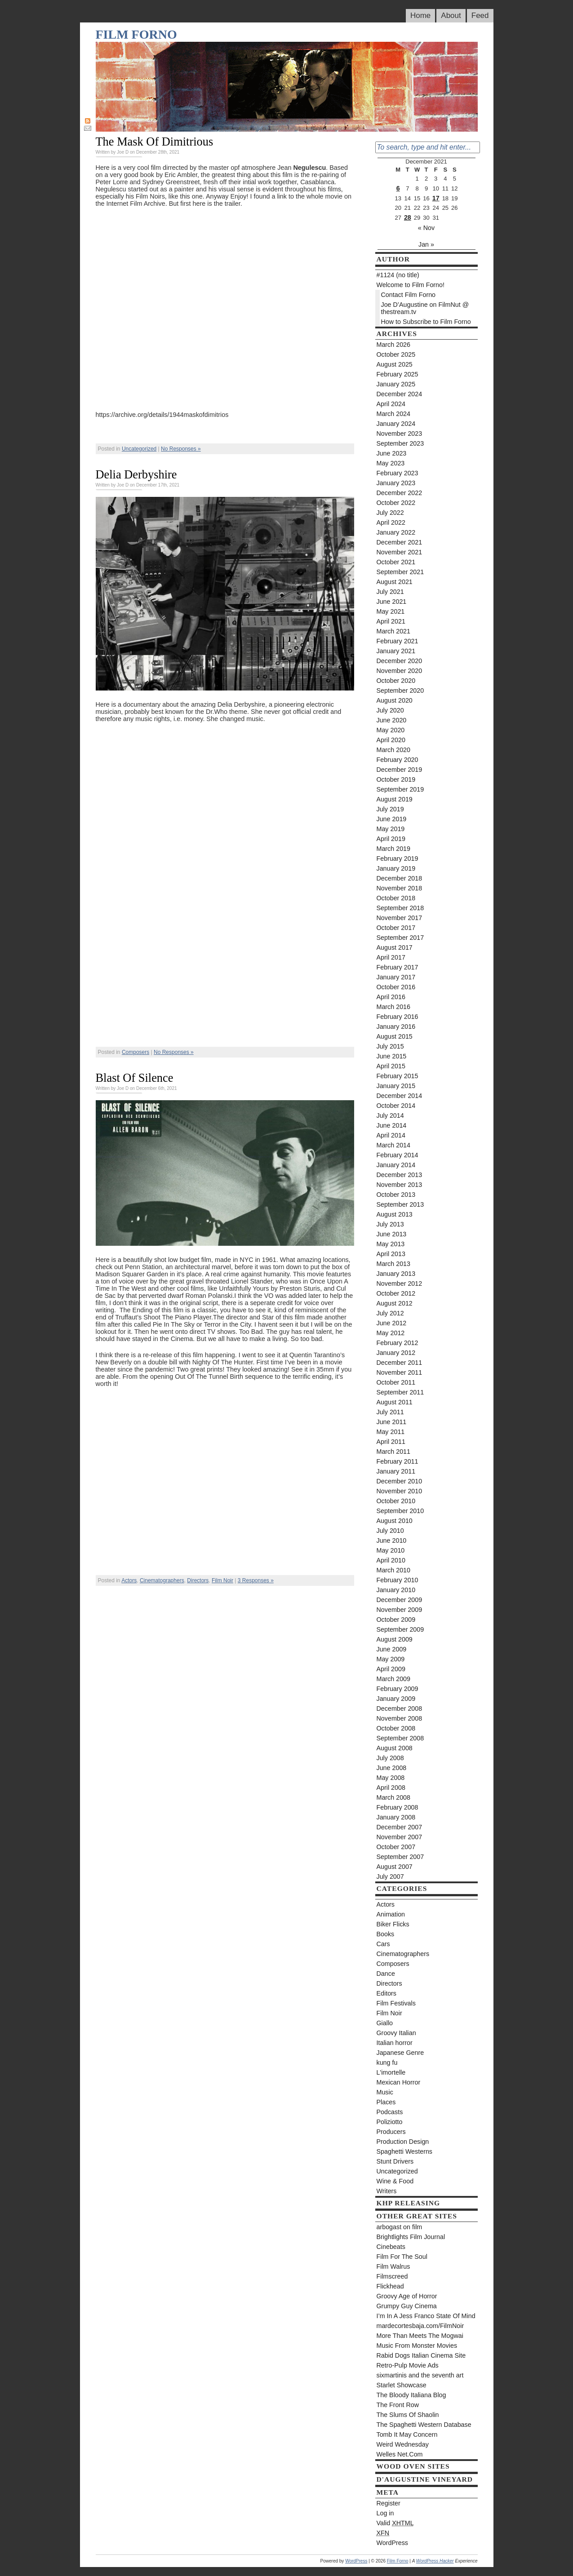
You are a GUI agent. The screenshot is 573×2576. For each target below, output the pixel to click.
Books (386, 1934)
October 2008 (396, 1728)
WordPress (392, 2542)
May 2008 (391, 1777)
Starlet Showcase (401, 2385)
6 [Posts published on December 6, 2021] (398, 188)
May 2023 (391, 463)
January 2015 (396, 1085)
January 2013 (396, 1273)
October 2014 (396, 1105)
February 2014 (397, 1155)
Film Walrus (393, 2266)
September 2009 (400, 1629)
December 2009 (399, 1599)
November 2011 (399, 1372)
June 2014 (392, 1125)
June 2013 (392, 1234)
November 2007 (399, 1837)
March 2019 (394, 848)
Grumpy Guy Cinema (407, 2306)
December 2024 (399, 394)
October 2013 (396, 1194)
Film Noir (222, 1580)
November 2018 (399, 888)
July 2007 (390, 1876)
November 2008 (399, 1718)
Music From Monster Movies (417, 2345)
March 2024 (394, 413)
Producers (391, 2131)
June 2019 (392, 819)
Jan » (426, 244)
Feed (480, 15)
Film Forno (136, 34)
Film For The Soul (402, 2256)
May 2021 (391, 611)
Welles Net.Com (400, 2454)
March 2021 (394, 631)
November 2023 (399, 433)
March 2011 (394, 1451)
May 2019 (391, 828)
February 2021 (397, 641)
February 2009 (397, 1688)
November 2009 (399, 1609)
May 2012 (391, 1333)
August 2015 (395, 1036)
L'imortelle (391, 2072)
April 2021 (391, 621)
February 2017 (397, 967)
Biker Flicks (393, 1924)
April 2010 (391, 1560)
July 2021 (390, 591)
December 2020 (399, 660)
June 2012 (392, 1323)
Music (385, 2092)
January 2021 (396, 651)
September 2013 (400, 1204)
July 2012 (390, 1313)
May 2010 (391, 1550)
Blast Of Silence (134, 1077)
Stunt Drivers (395, 2161)
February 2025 (397, 374)
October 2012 (396, 1293)
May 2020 (391, 730)
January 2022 (396, 532)
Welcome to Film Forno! (410, 284)
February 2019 (397, 858)
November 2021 (399, 552)
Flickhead (390, 2286)
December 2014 (399, 1095)
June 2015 (392, 1056)
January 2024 (396, 423)
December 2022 (399, 492)
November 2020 (399, 670)
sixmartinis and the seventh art (420, 2375)
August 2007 (395, 1866)
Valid (395, 2523)
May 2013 (391, 1244)
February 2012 (397, 1342)
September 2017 (400, 937)
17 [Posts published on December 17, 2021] (436, 198)
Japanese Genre (400, 2052)
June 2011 (392, 1421)
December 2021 (399, 542)
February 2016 (397, 1016)
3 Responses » (256, 1580)
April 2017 (391, 957)
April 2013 (391, 1253)
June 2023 (392, 453)
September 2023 (400, 443)
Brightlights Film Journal (411, 2236)
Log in (385, 2513)
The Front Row (398, 2404)
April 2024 (391, 403)
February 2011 (397, 1461)
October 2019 (396, 779)
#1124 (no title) (398, 275)
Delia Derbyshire (136, 474)
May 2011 (391, 1431)
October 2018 (396, 898)
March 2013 (394, 1263)
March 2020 (394, 749)
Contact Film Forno (408, 294)
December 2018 (399, 878)
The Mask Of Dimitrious (154, 141)
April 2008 (391, 1787)
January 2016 (396, 1026)
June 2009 (392, 1649)
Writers (387, 2191)
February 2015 (397, 1076)
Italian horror (395, 2042)
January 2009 (396, 1698)
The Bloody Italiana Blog (411, 2395)
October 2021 (396, 562)
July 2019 (390, 809)
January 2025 (396, 384)
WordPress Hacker (435, 2560)
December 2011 (399, 1362)
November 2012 (399, 1283)
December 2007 (399, 1827)
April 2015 (391, 1066)
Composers (135, 1052)
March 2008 (394, 1797)
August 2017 (395, 947)
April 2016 (391, 996)
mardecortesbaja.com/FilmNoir (420, 2325)
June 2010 (392, 1540)
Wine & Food (395, 2181)
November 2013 (399, 1184)
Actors (129, 1580)
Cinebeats (391, 2246)
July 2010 (390, 1530)
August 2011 (395, 1402)
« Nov (426, 227)
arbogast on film (399, 2227)
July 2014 (390, 1115)
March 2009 (394, 1678)
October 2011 (396, 1382)
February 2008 (397, 1807)
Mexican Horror (399, 2082)
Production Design (403, 2141)
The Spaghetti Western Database (424, 2424)
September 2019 (400, 789)
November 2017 (399, 917)
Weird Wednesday (403, 2444)
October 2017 (396, 927)
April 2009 (391, 1669)
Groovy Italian (396, 2032)
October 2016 (396, 987)
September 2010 (400, 1510)
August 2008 (395, 1748)
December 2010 (399, 1481)
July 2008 (390, 1758)
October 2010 (396, 1501)
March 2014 (394, 1145)
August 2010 (395, 1520)
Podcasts (390, 2112)
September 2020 (400, 690)
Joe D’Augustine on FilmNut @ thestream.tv (425, 308)
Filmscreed (392, 2276)
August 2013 (395, 1214)
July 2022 (390, 512)
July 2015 (390, 1046)
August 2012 (395, 1303)
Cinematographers (162, 1580)
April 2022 (391, 522)
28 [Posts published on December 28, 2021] (407, 217)
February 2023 (397, 473)
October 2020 (396, 680)
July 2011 (390, 1412)
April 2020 (391, 740)
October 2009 (396, 1619)
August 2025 (395, 364)
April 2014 (391, 1135)
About (451, 15)
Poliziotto (390, 2121)
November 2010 (399, 1491)
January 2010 (396, 1589)
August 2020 (395, 700)
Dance (386, 1973)
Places (386, 2102)
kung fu (387, 2062)
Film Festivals (396, 2003)
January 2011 (396, 1471)
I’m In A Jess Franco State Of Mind (426, 2315)
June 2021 (392, 601)
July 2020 (390, 710)
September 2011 (400, 1392)
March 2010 (394, 1570)
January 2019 (396, 868)
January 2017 (396, 977)
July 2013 (390, 1224)
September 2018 (400, 908)
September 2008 (400, 1738)
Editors (387, 1993)
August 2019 (395, 799)
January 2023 (396, 483)
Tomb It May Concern (407, 2434)
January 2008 (396, 1817)
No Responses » (181, 449)
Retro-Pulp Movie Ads (408, 2365)
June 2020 (392, 720)
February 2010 (397, 1580)
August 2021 (395, 581)
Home (420, 15)
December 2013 (399, 1174)
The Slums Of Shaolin (408, 2414)
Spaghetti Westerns (405, 2151)
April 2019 (391, 838)
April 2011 (391, 1441)
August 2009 (395, 1639)
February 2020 (397, 759)
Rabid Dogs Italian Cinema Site (421, 2355)
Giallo (385, 2023)
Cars (383, 1943)
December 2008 (399, 1708)
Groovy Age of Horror (407, 2296)
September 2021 (400, 571)
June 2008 (392, 1767)
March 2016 (394, 1006)
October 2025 (396, 354)
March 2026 (394, 344)
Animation (391, 1914)
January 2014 (396, 1164)
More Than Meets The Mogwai (420, 2335)
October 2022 (396, 502)
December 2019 (399, 769)
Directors (198, 1580)
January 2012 (396, 1352)
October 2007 (396, 1846)
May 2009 (391, 1659)
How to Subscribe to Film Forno (426, 321)
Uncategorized (139, 449)
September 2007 (400, 1856)
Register (388, 2503)
